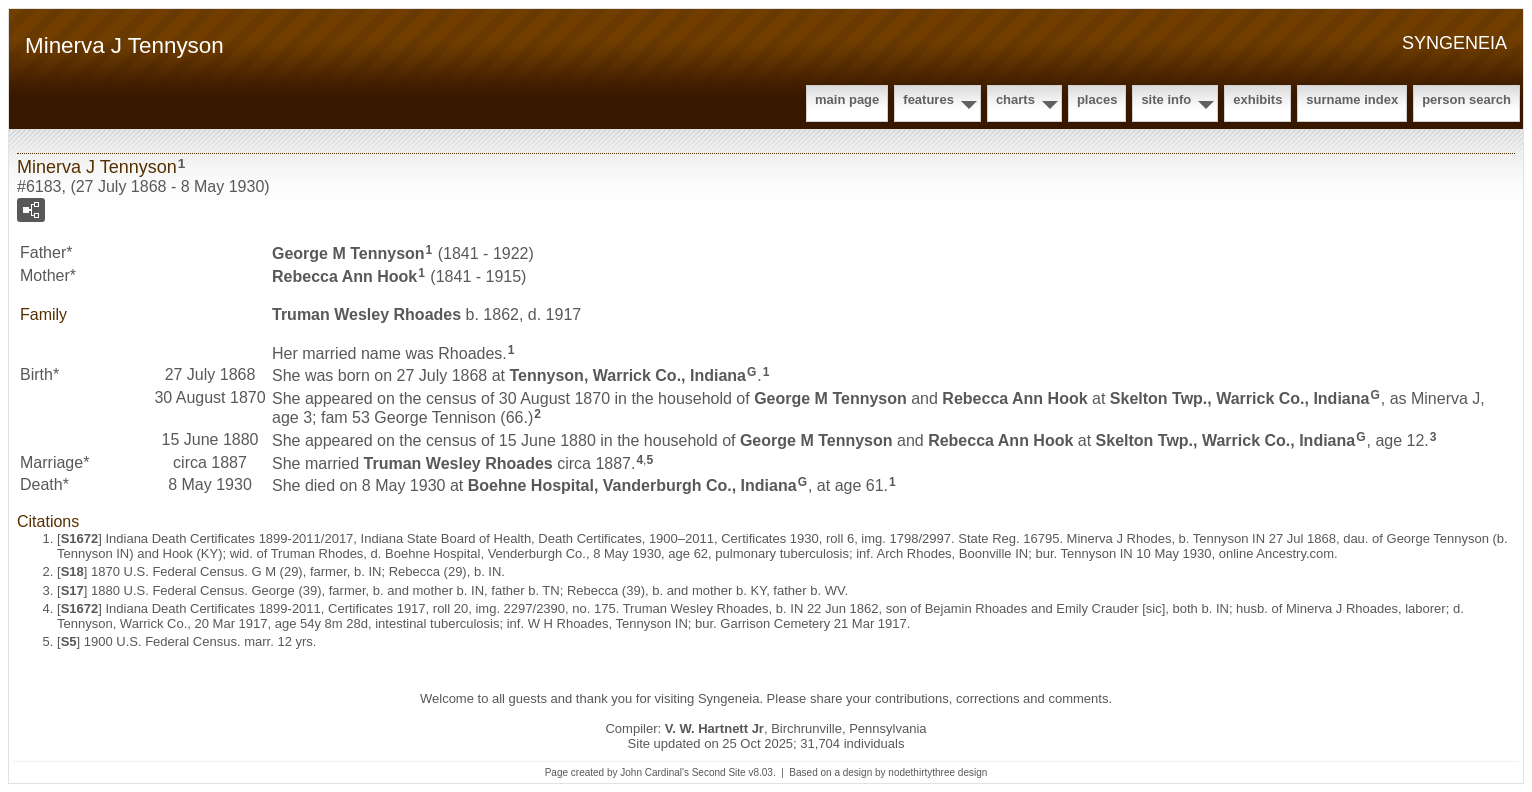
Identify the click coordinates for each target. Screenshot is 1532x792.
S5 (69, 641)
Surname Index (1352, 99)
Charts (1015, 99)
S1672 (80, 538)
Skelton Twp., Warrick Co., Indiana (1240, 398)
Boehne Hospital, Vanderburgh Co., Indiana (632, 485)
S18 (72, 571)
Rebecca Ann (344, 276)
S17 (72, 590)
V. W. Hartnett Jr (714, 728)
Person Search (1466, 99)
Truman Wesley (366, 314)
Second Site (719, 772)
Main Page (847, 99)
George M (348, 253)
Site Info (1166, 99)
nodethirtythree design (937, 772)
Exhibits (1257, 99)
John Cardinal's (654, 772)
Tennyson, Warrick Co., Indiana (628, 375)
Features (928, 99)
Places (1097, 99)
